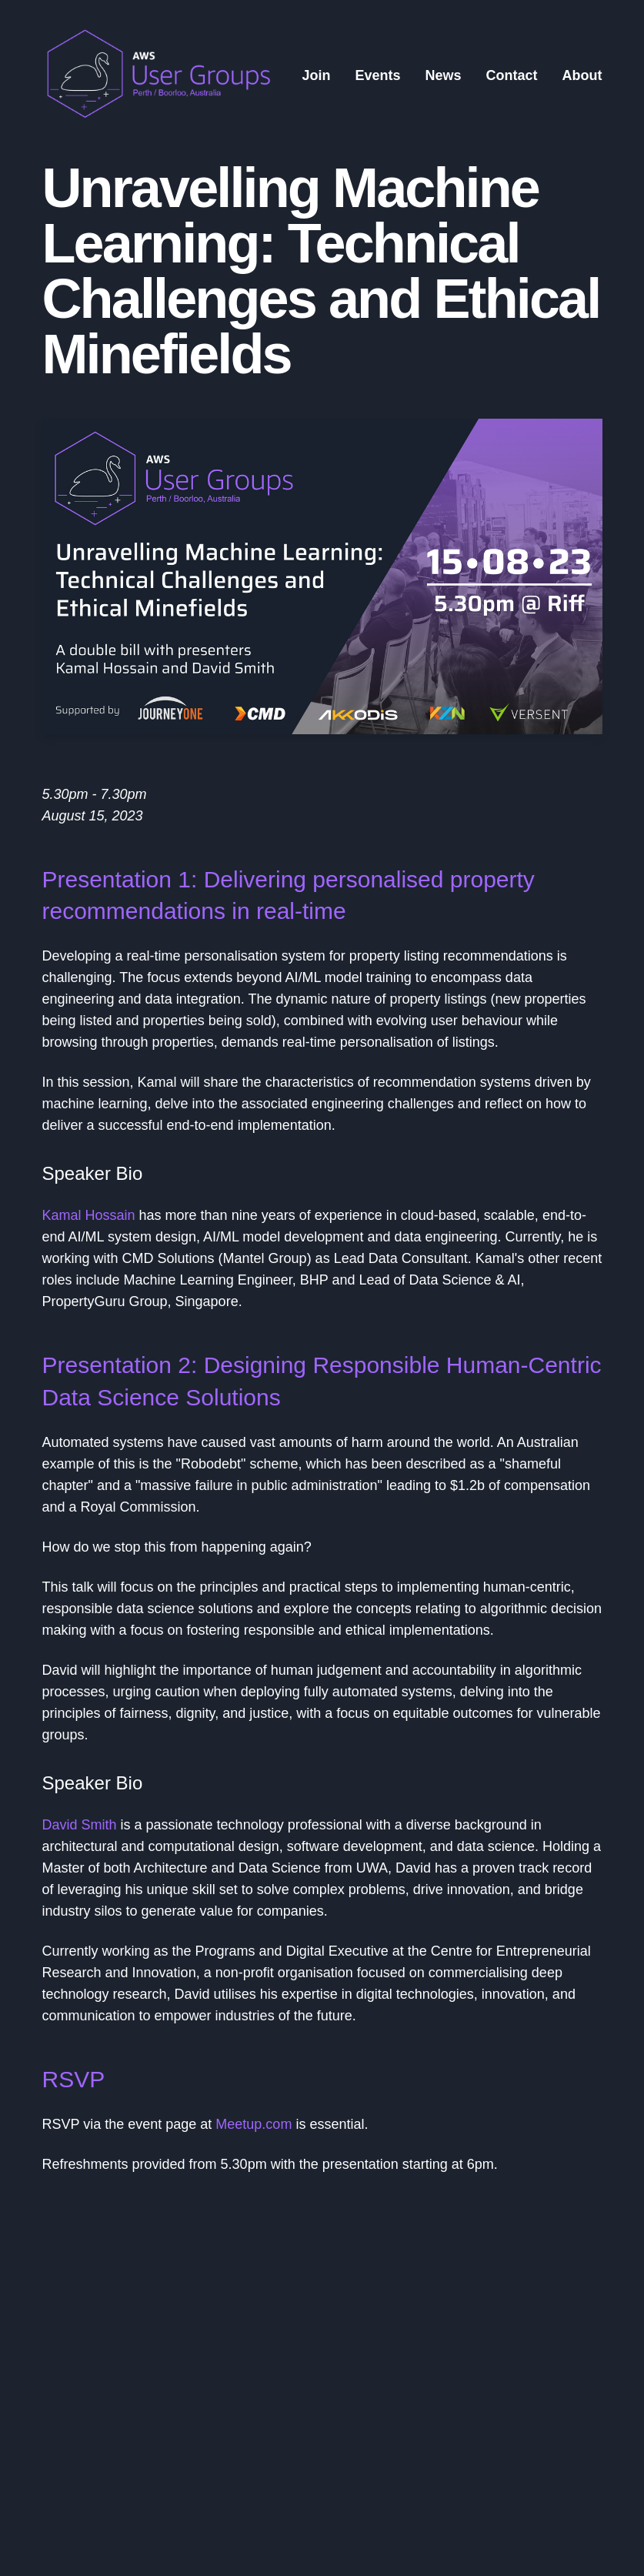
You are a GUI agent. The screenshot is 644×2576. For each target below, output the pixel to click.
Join (316, 75)
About (582, 75)
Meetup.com (253, 2124)
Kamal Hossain (88, 1215)
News (443, 75)
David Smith (79, 1825)
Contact (512, 75)
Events (377, 75)
